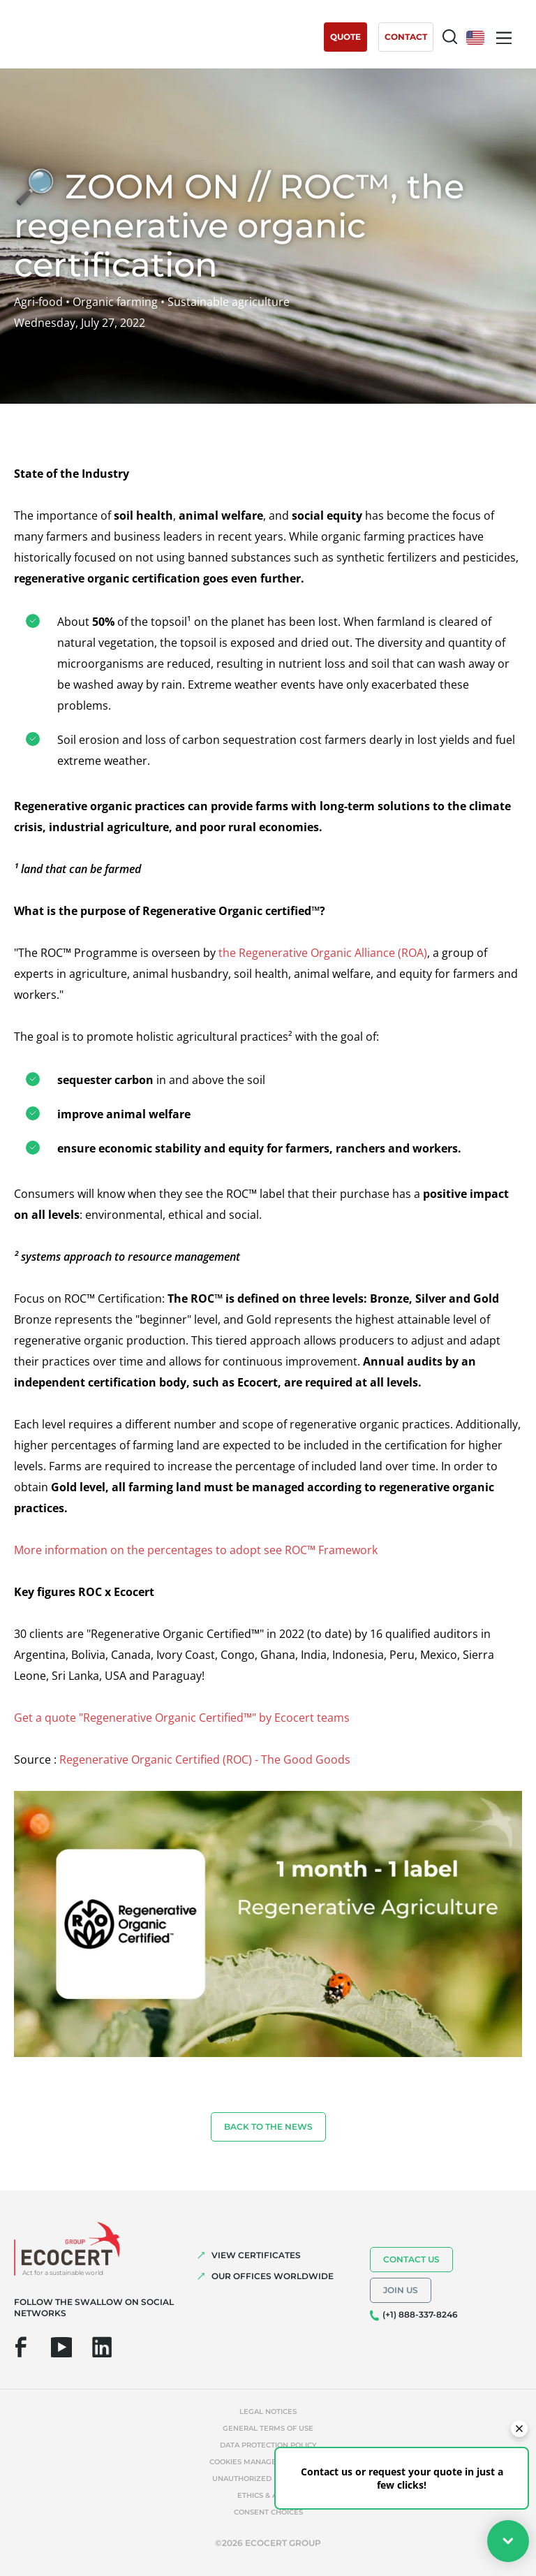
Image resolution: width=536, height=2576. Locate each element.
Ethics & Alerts (268, 2495)
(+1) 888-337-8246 (420, 2314)
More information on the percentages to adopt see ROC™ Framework (196, 1550)
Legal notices (268, 2411)
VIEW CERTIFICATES (256, 2255)
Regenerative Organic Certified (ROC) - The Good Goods (204, 1759)
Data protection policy (268, 2445)
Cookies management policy (268, 2461)
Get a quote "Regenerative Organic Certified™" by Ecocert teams (182, 1717)
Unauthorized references (268, 2478)
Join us (400, 2290)
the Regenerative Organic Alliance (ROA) (322, 952)
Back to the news (268, 2126)
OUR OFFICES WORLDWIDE (272, 2276)
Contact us (411, 2259)
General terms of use (268, 2428)
